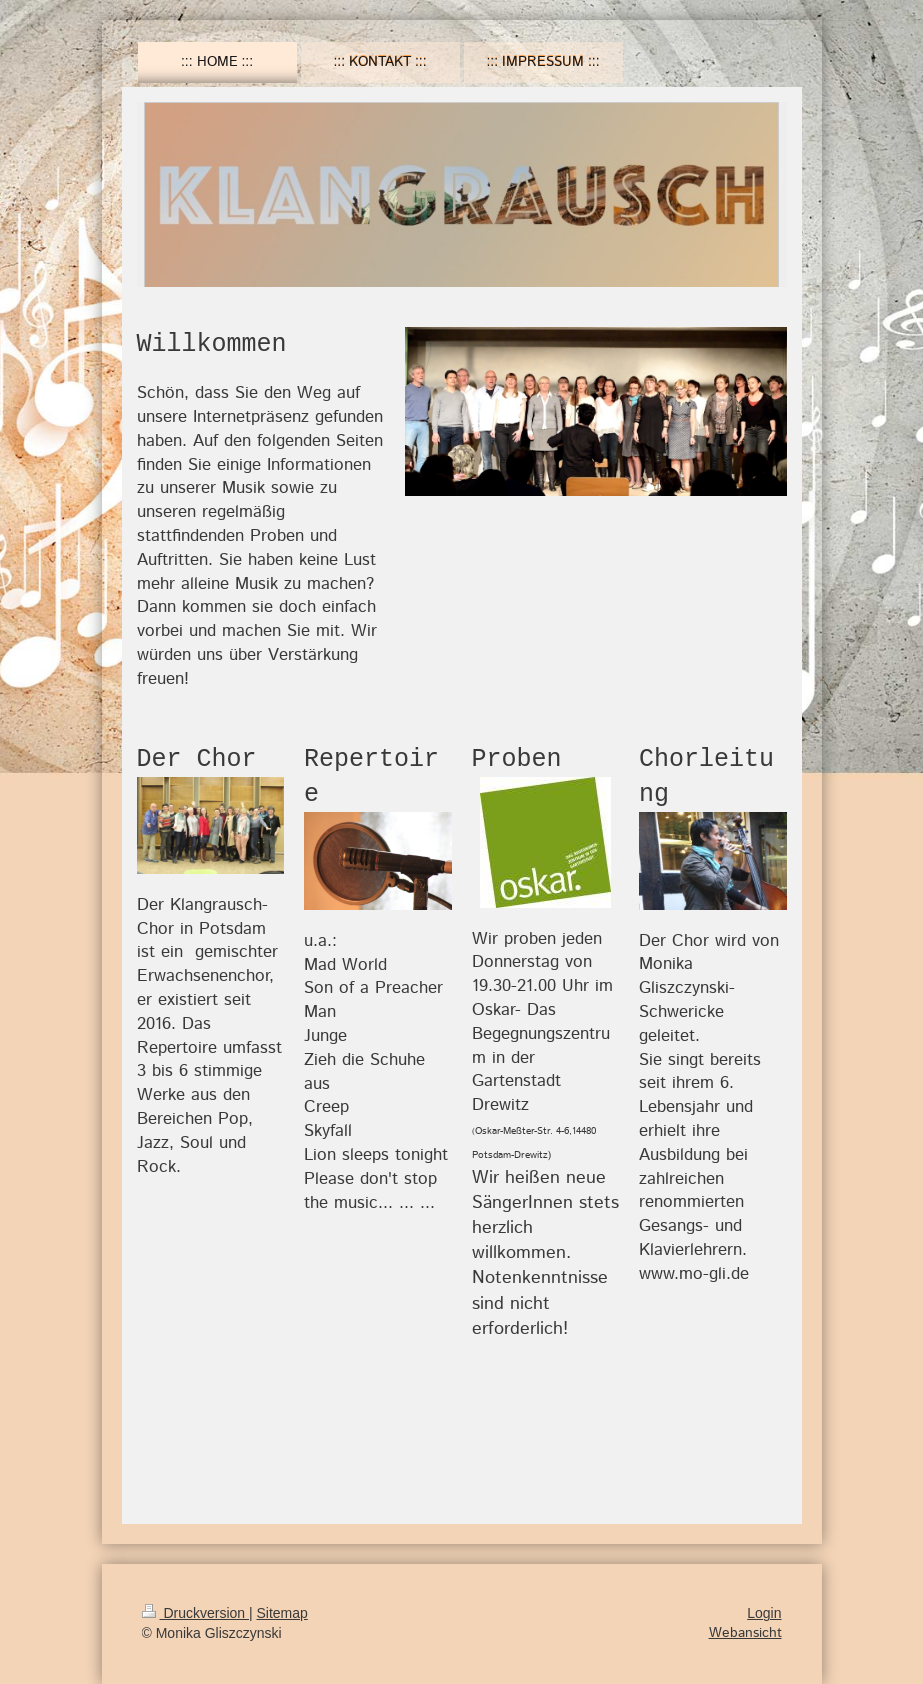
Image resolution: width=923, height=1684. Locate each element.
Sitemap (282, 1613)
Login (764, 1613)
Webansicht (745, 1633)
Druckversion (195, 1613)
